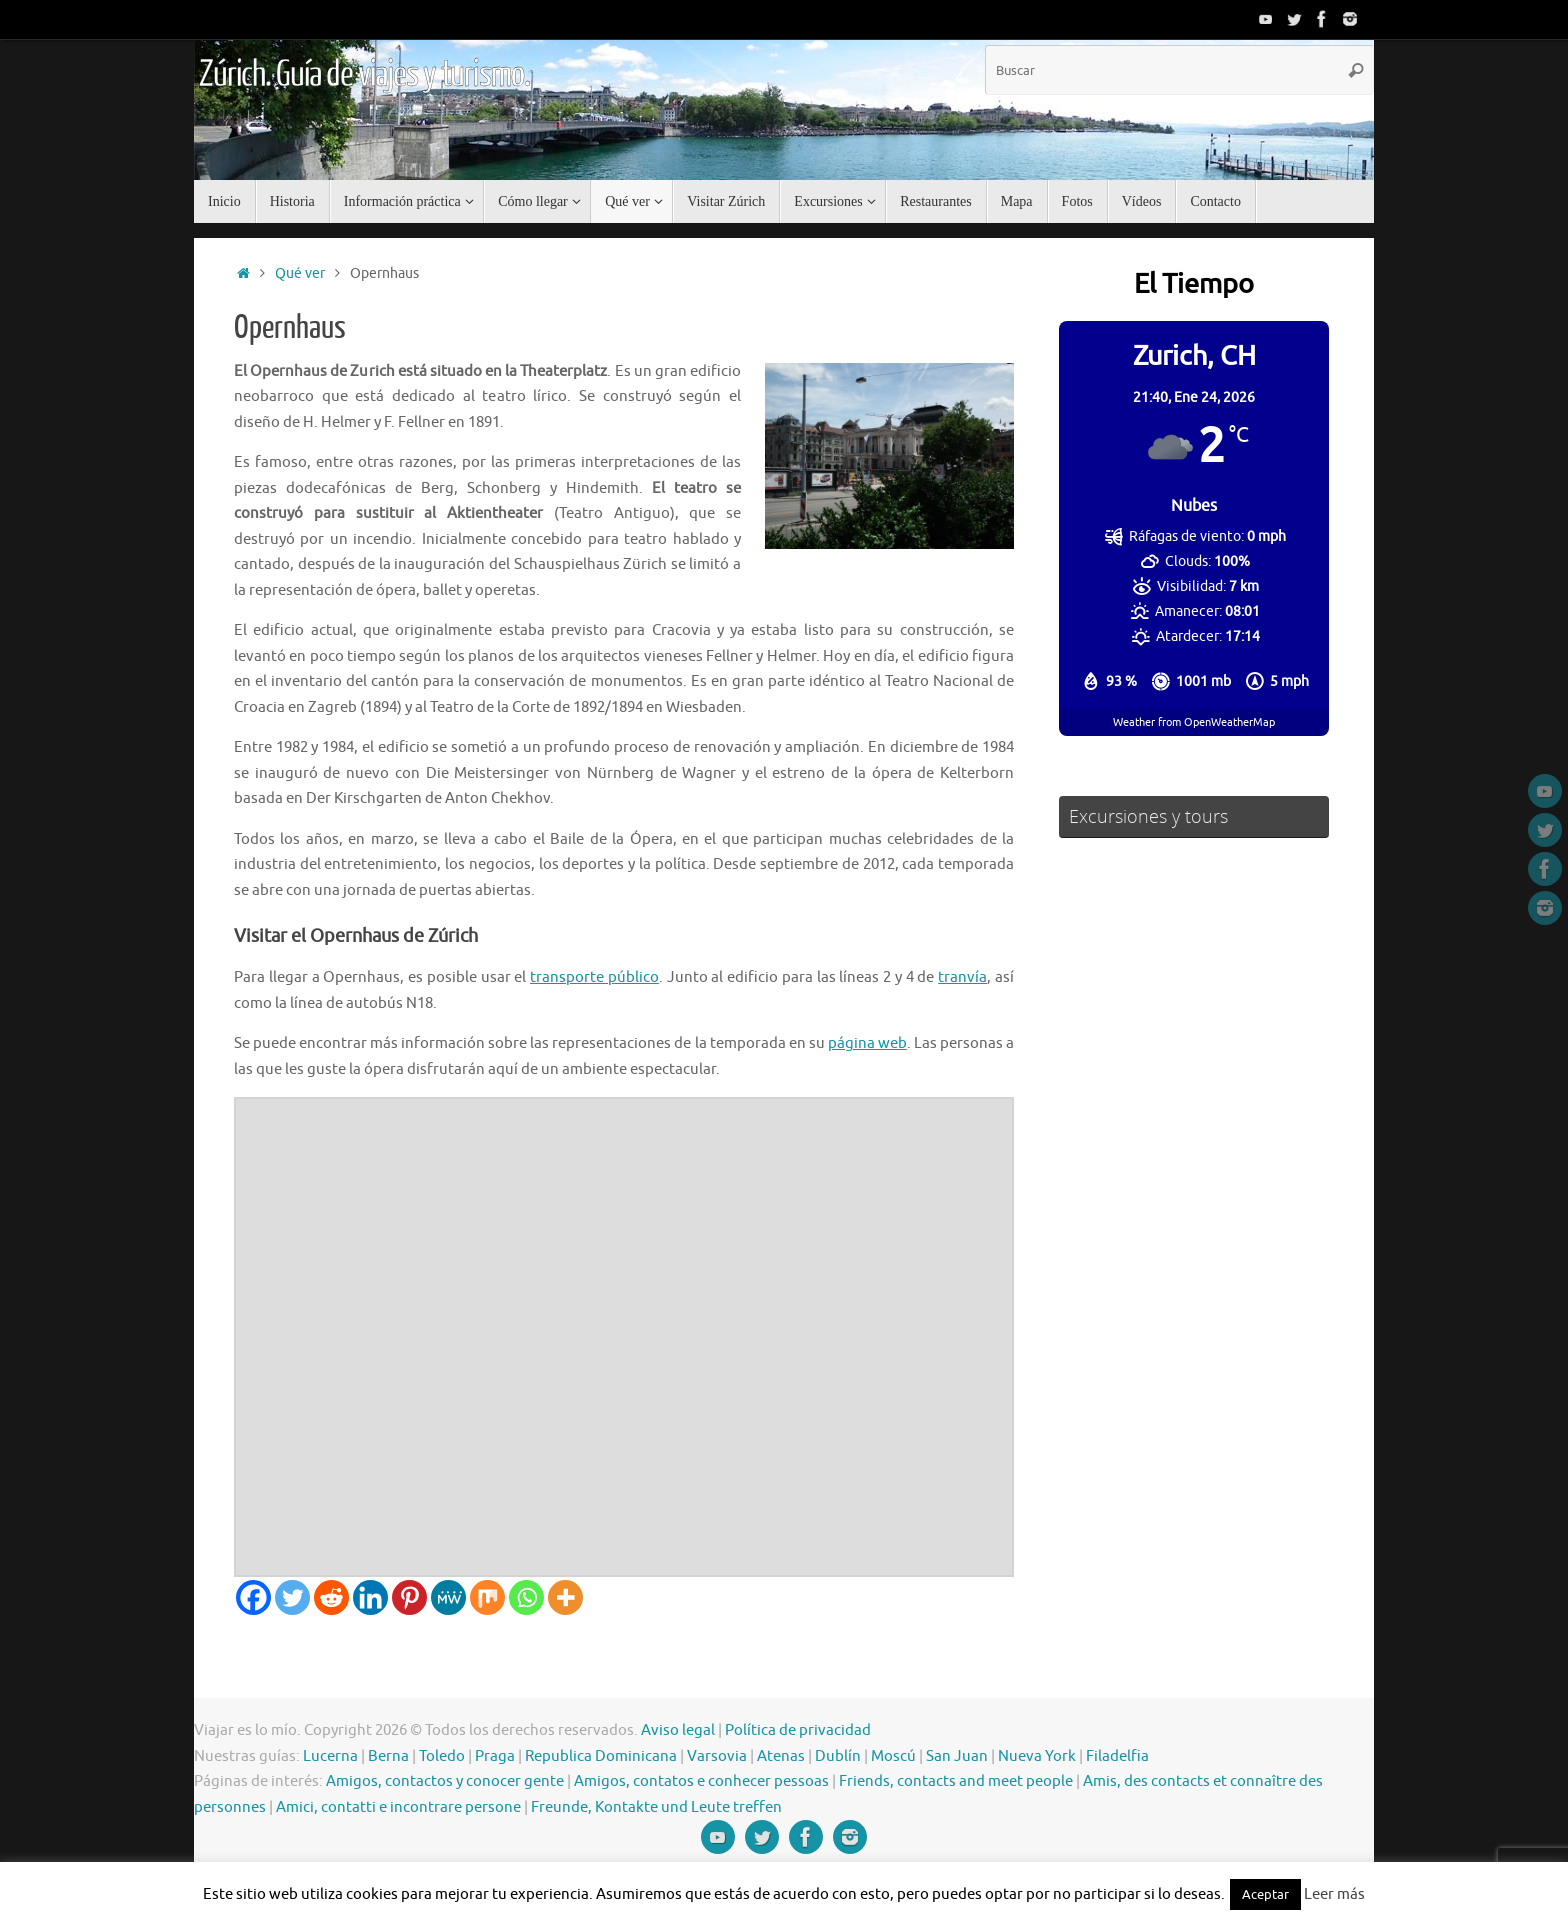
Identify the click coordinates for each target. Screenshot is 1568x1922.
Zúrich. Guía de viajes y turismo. (364, 75)
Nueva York (1037, 1756)
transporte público (594, 977)
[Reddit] (331, 1597)
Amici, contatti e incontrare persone (398, 1807)
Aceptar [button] (1265, 1894)
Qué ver (300, 273)
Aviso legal (678, 1730)
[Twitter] (292, 1597)
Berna (388, 1756)
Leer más (1334, 1894)
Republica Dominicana (601, 1756)
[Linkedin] (370, 1597)
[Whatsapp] (526, 1597)
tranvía (962, 977)
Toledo (442, 1756)
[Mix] (487, 1597)
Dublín (838, 1756)
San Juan (957, 1756)
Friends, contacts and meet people (956, 1781)
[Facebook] (253, 1597)
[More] (565, 1597)
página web (867, 1043)
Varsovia (717, 1756)
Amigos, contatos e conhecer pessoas (701, 1781)
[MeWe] (448, 1597)
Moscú (893, 1756)
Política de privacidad (798, 1730)
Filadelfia (1117, 1756)
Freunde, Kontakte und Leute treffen (656, 1807)
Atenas (781, 1756)
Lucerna (330, 1756)
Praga (495, 1756)
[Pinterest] (409, 1597)
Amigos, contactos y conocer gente (445, 1781)
